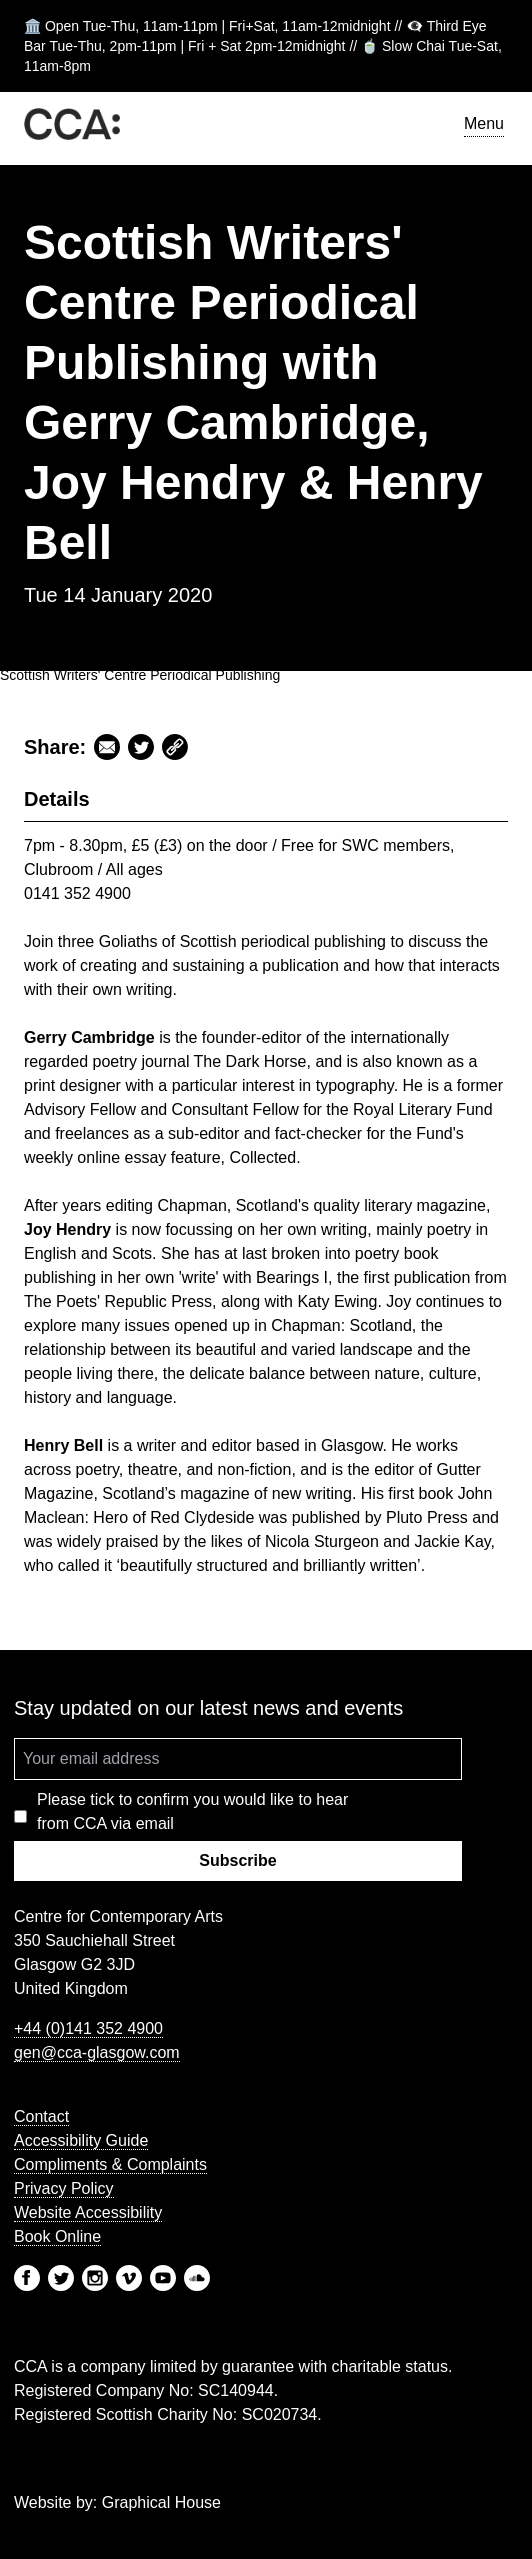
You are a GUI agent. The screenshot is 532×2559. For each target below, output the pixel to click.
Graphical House (161, 2502)
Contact (41, 2116)
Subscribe (237, 1860)
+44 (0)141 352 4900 (88, 2028)
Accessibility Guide (81, 2140)
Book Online (57, 2236)
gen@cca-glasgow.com (97, 2052)
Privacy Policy (64, 2188)
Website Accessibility (88, 2212)
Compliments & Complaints (110, 2164)
